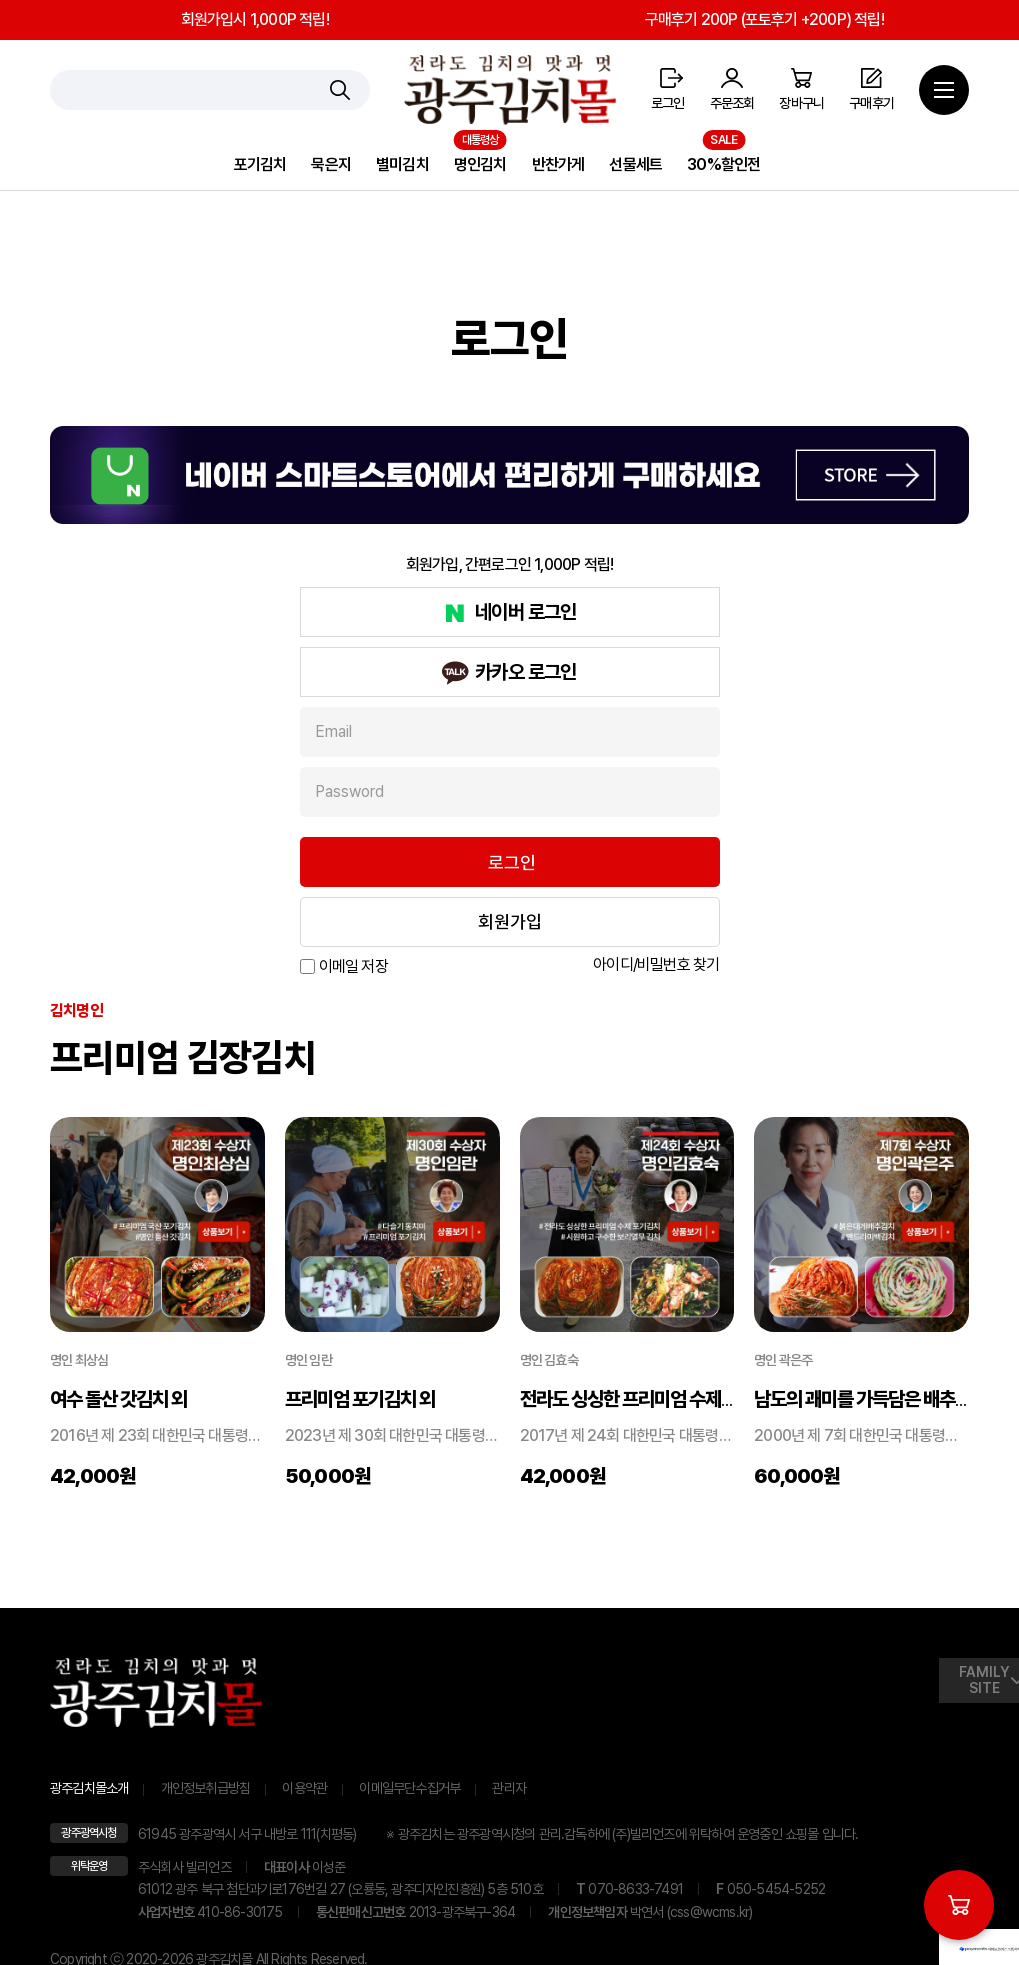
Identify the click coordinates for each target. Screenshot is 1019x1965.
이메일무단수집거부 (409, 1788)
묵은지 (331, 164)
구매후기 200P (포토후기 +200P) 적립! (764, 19)
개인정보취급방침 (206, 1788)
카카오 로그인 (525, 672)
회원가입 (510, 921)
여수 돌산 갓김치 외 (118, 1399)
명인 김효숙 (549, 1360)
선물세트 (635, 164)
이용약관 (304, 1788)
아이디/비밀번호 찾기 (656, 964)
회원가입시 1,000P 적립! (255, 19)
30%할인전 (723, 164)
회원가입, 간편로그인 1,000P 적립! (509, 564)
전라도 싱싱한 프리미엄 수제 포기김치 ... (663, 1399)
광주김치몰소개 (89, 1788)
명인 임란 (308, 1360)
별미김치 (402, 164)
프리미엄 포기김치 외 (360, 1399)
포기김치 (260, 164)
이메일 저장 (353, 966)
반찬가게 (558, 164)
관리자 (509, 1788)
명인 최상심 (79, 1360)
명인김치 (480, 164)
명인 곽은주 (783, 1360)
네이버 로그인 (525, 612)
